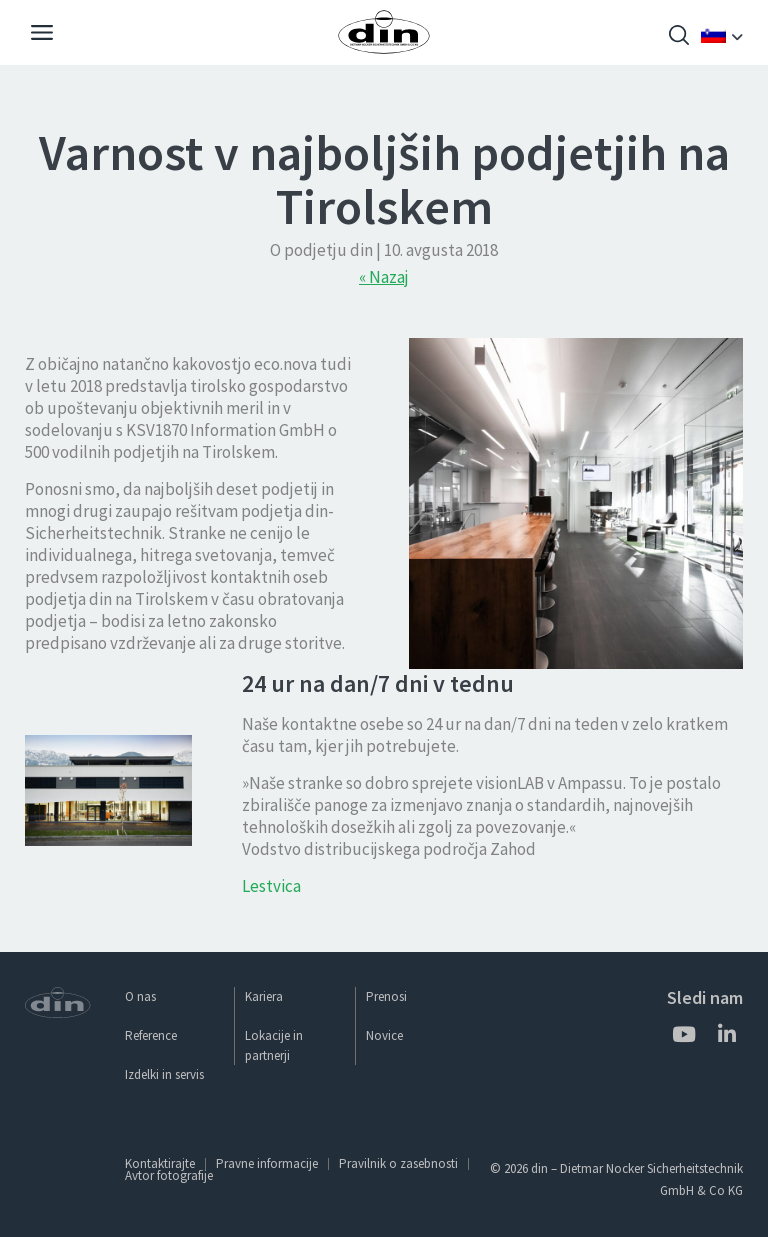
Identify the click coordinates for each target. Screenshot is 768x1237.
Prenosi (386, 996)
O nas (140, 996)
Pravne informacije (267, 1163)
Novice (384, 1035)
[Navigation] (42, 35)
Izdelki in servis (164, 1074)
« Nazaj (384, 277)
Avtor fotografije (169, 1175)
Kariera (264, 996)
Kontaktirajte (160, 1163)
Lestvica (271, 886)
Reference (151, 1035)
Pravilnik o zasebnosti (398, 1163)
